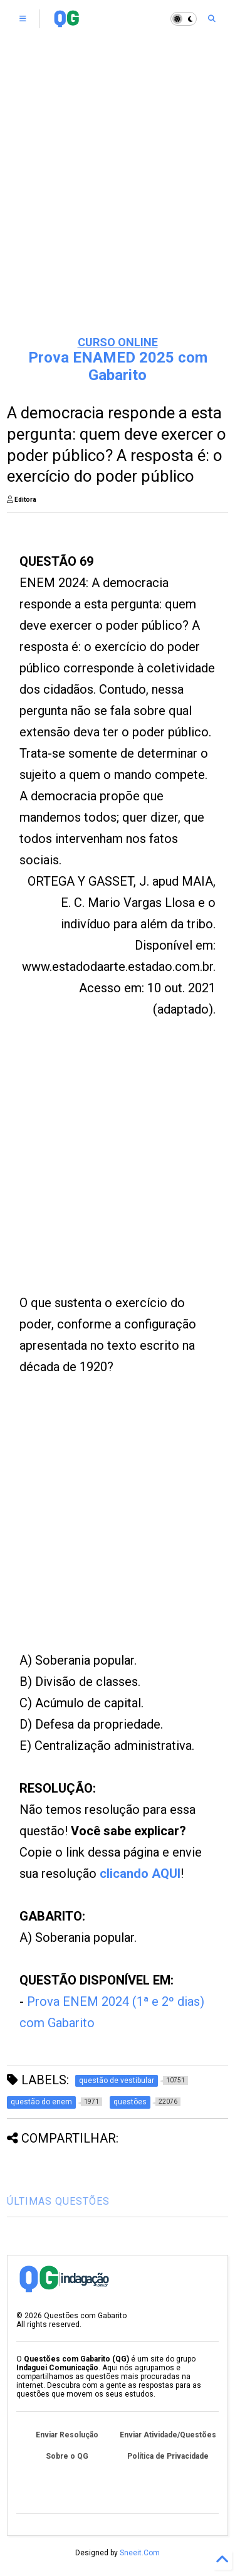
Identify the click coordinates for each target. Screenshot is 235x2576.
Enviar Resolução (67, 2434)
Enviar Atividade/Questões (168, 2434)
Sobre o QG (67, 2456)
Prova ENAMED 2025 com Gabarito (117, 366)
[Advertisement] (117, 199)
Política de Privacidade (168, 2456)
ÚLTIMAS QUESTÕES (58, 2201)
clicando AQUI (140, 1873)
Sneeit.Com (140, 2552)
